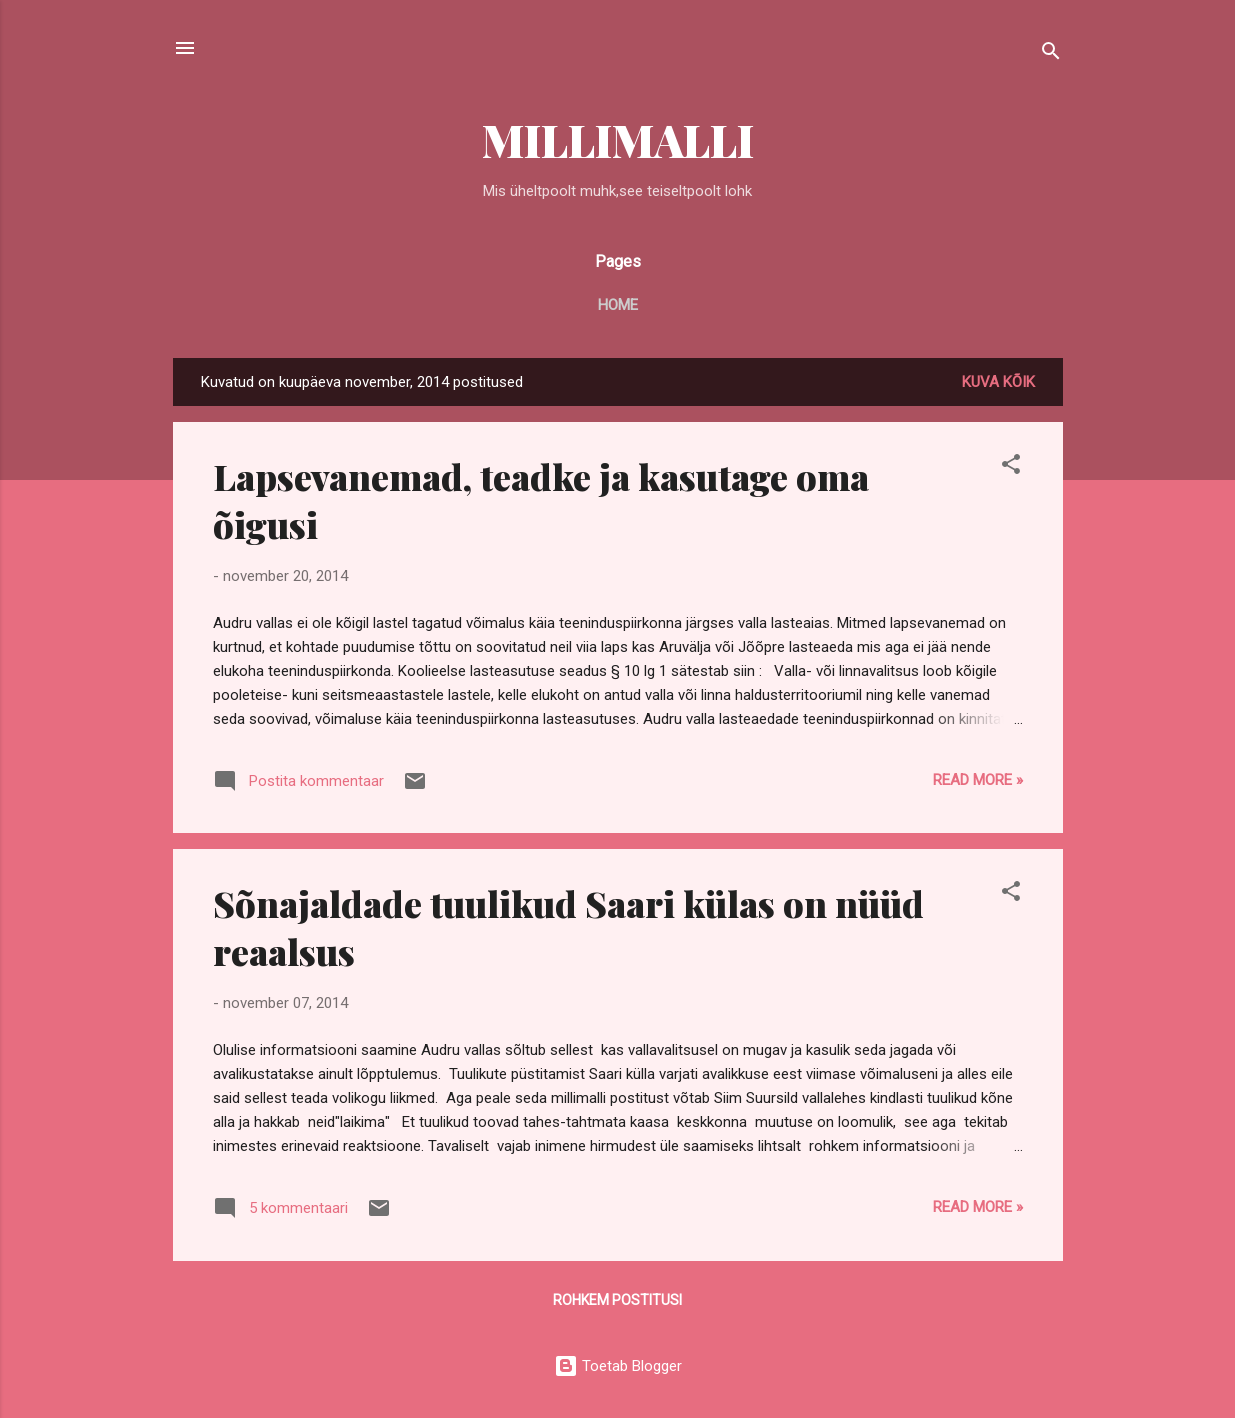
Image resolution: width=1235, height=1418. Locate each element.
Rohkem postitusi (617, 1300)
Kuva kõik (998, 382)
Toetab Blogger (618, 1366)
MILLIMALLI (618, 139)
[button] (1011, 467)
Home (618, 305)
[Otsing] (1051, 54)
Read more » (978, 780)
